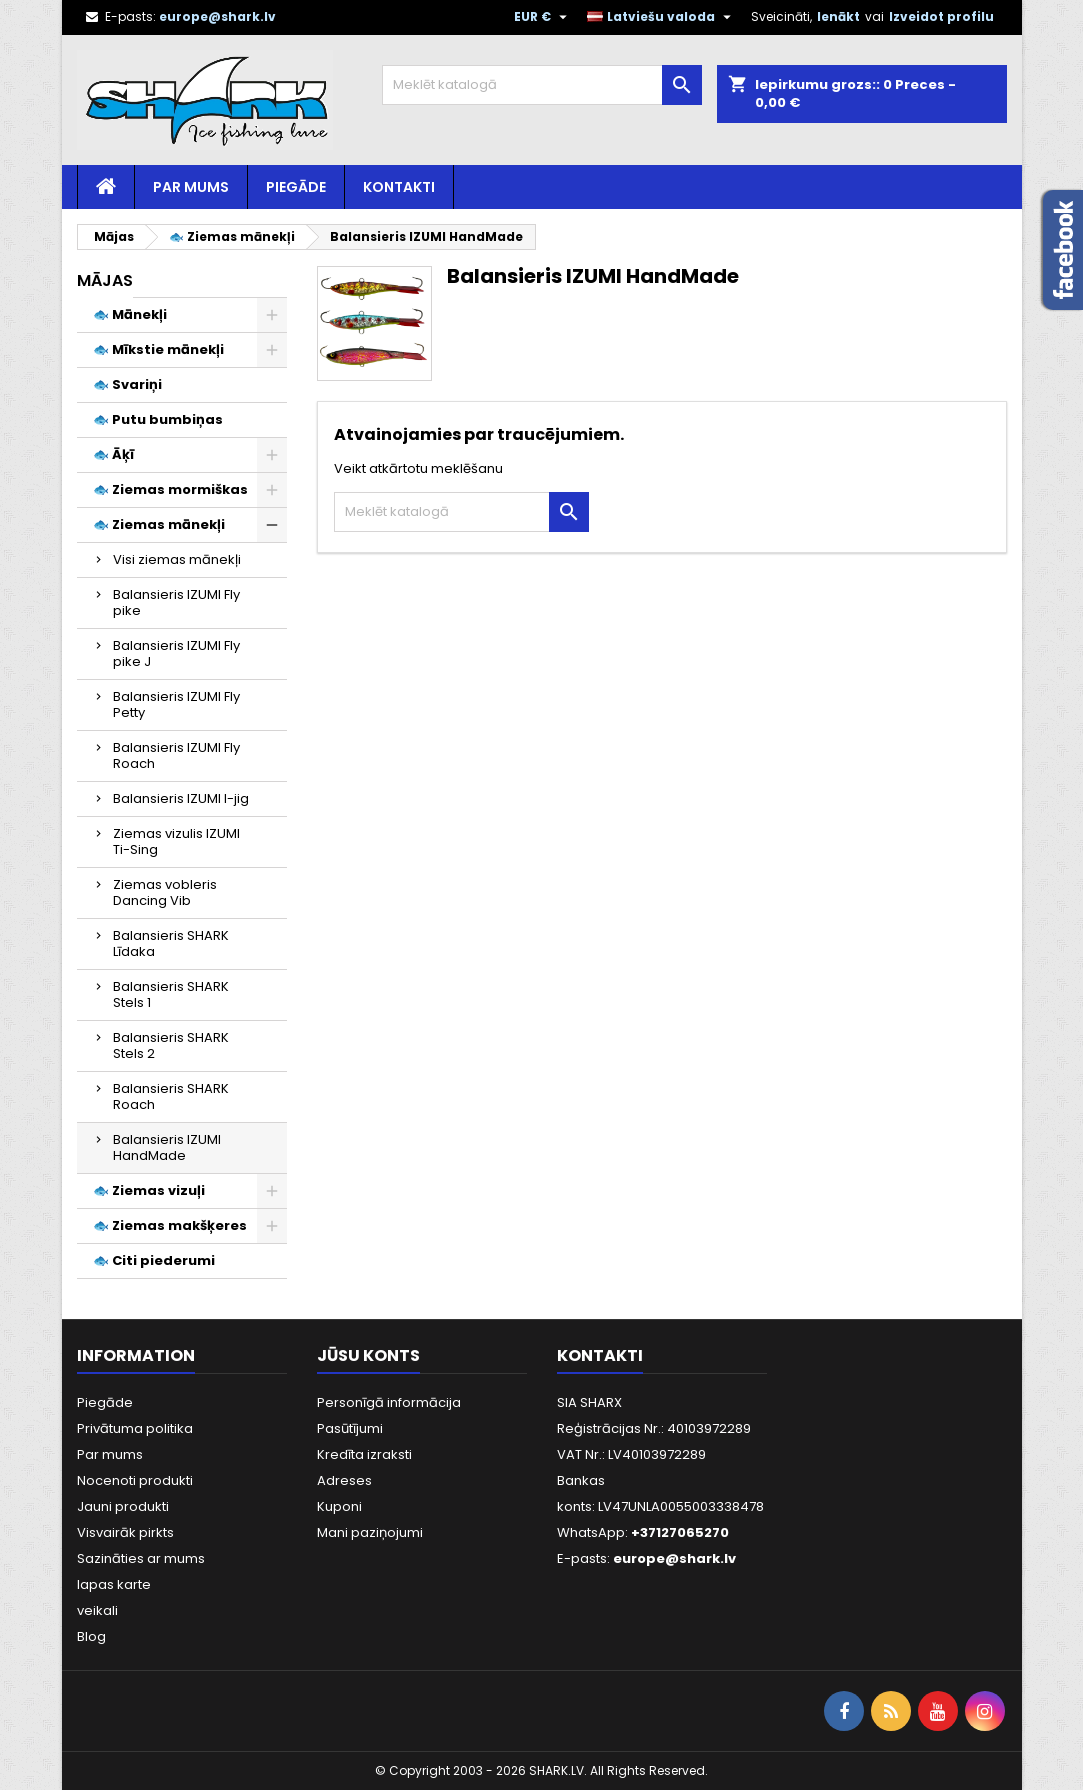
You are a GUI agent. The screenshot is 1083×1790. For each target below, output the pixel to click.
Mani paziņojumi (370, 1532)
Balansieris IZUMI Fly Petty (176, 704)
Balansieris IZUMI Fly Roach (176, 755)
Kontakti (399, 187)
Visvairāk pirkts (125, 1532)
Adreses (344, 1480)
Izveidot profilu (941, 16)
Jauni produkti (123, 1506)
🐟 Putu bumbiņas (158, 419)
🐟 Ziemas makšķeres (170, 1225)
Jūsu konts (368, 1355)
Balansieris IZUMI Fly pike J (176, 653)
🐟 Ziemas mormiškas (170, 489)
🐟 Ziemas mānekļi (159, 524)
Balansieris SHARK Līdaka (171, 943)
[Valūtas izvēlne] (543, 17)
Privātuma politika (135, 1428)
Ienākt (838, 16)
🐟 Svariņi (127, 384)
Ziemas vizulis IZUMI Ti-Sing (176, 841)
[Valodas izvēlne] (661, 17)
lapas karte (114, 1584)
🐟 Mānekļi (130, 314)
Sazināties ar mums (141, 1558)
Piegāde (296, 187)
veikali (97, 1610)
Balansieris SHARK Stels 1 (171, 994)
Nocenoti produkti (135, 1480)
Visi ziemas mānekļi (177, 559)
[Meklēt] (542, 85)
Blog (91, 1636)
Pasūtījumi (350, 1428)
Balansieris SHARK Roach (171, 1096)
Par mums (191, 187)
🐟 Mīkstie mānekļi (158, 349)
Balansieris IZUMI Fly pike (176, 602)
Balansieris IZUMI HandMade (167, 1147)
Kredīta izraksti (364, 1454)
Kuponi (339, 1506)
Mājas (105, 280)
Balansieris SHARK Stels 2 (171, 1045)
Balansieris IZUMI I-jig (181, 798)
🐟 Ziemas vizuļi (149, 1190)
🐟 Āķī (113, 454)
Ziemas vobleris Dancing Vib (165, 892)
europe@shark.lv (217, 16)
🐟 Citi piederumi (154, 1260)
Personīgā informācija (389, 1402)
